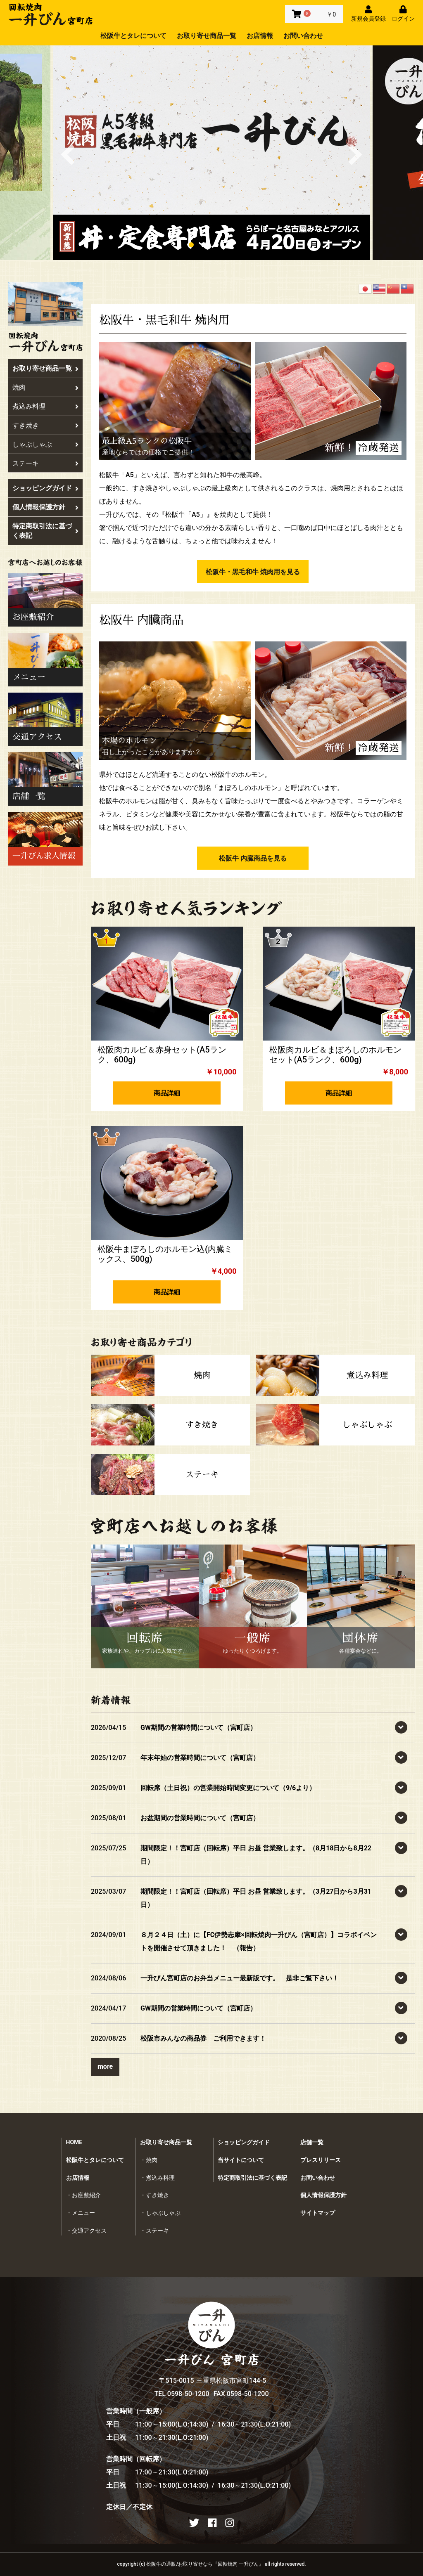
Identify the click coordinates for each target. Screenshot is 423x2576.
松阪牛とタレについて (133, 36)
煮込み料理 (45, 406)
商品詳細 (167, 1093)
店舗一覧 (311, 2142)
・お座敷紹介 (83, 2195)
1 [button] (193, 246)
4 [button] (230, 246)
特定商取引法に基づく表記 (45, 530)
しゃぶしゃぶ (45, 444)
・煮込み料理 (157, 2177)
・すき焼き (154, 2195)
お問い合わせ (303, 36)
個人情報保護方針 (45, 507)
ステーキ (45, 463)
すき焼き (45, 425)
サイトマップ (317, 2212)
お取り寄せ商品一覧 (206, 36)
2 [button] (205, 246)
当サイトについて (241, 2160)
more (105, 2066)
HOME (74, 2142)
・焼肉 (148, 2160)
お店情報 (260, 36)
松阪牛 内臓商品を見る (253, 858)
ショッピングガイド (45, 488)
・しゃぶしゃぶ (160, 2212)
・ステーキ (154, 2230)
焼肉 (45, 387)
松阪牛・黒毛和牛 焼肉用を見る (253, 572)
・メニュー (80, 2212)
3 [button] (218, 246)
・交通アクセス (86, 2230)
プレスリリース (320, 2160)
